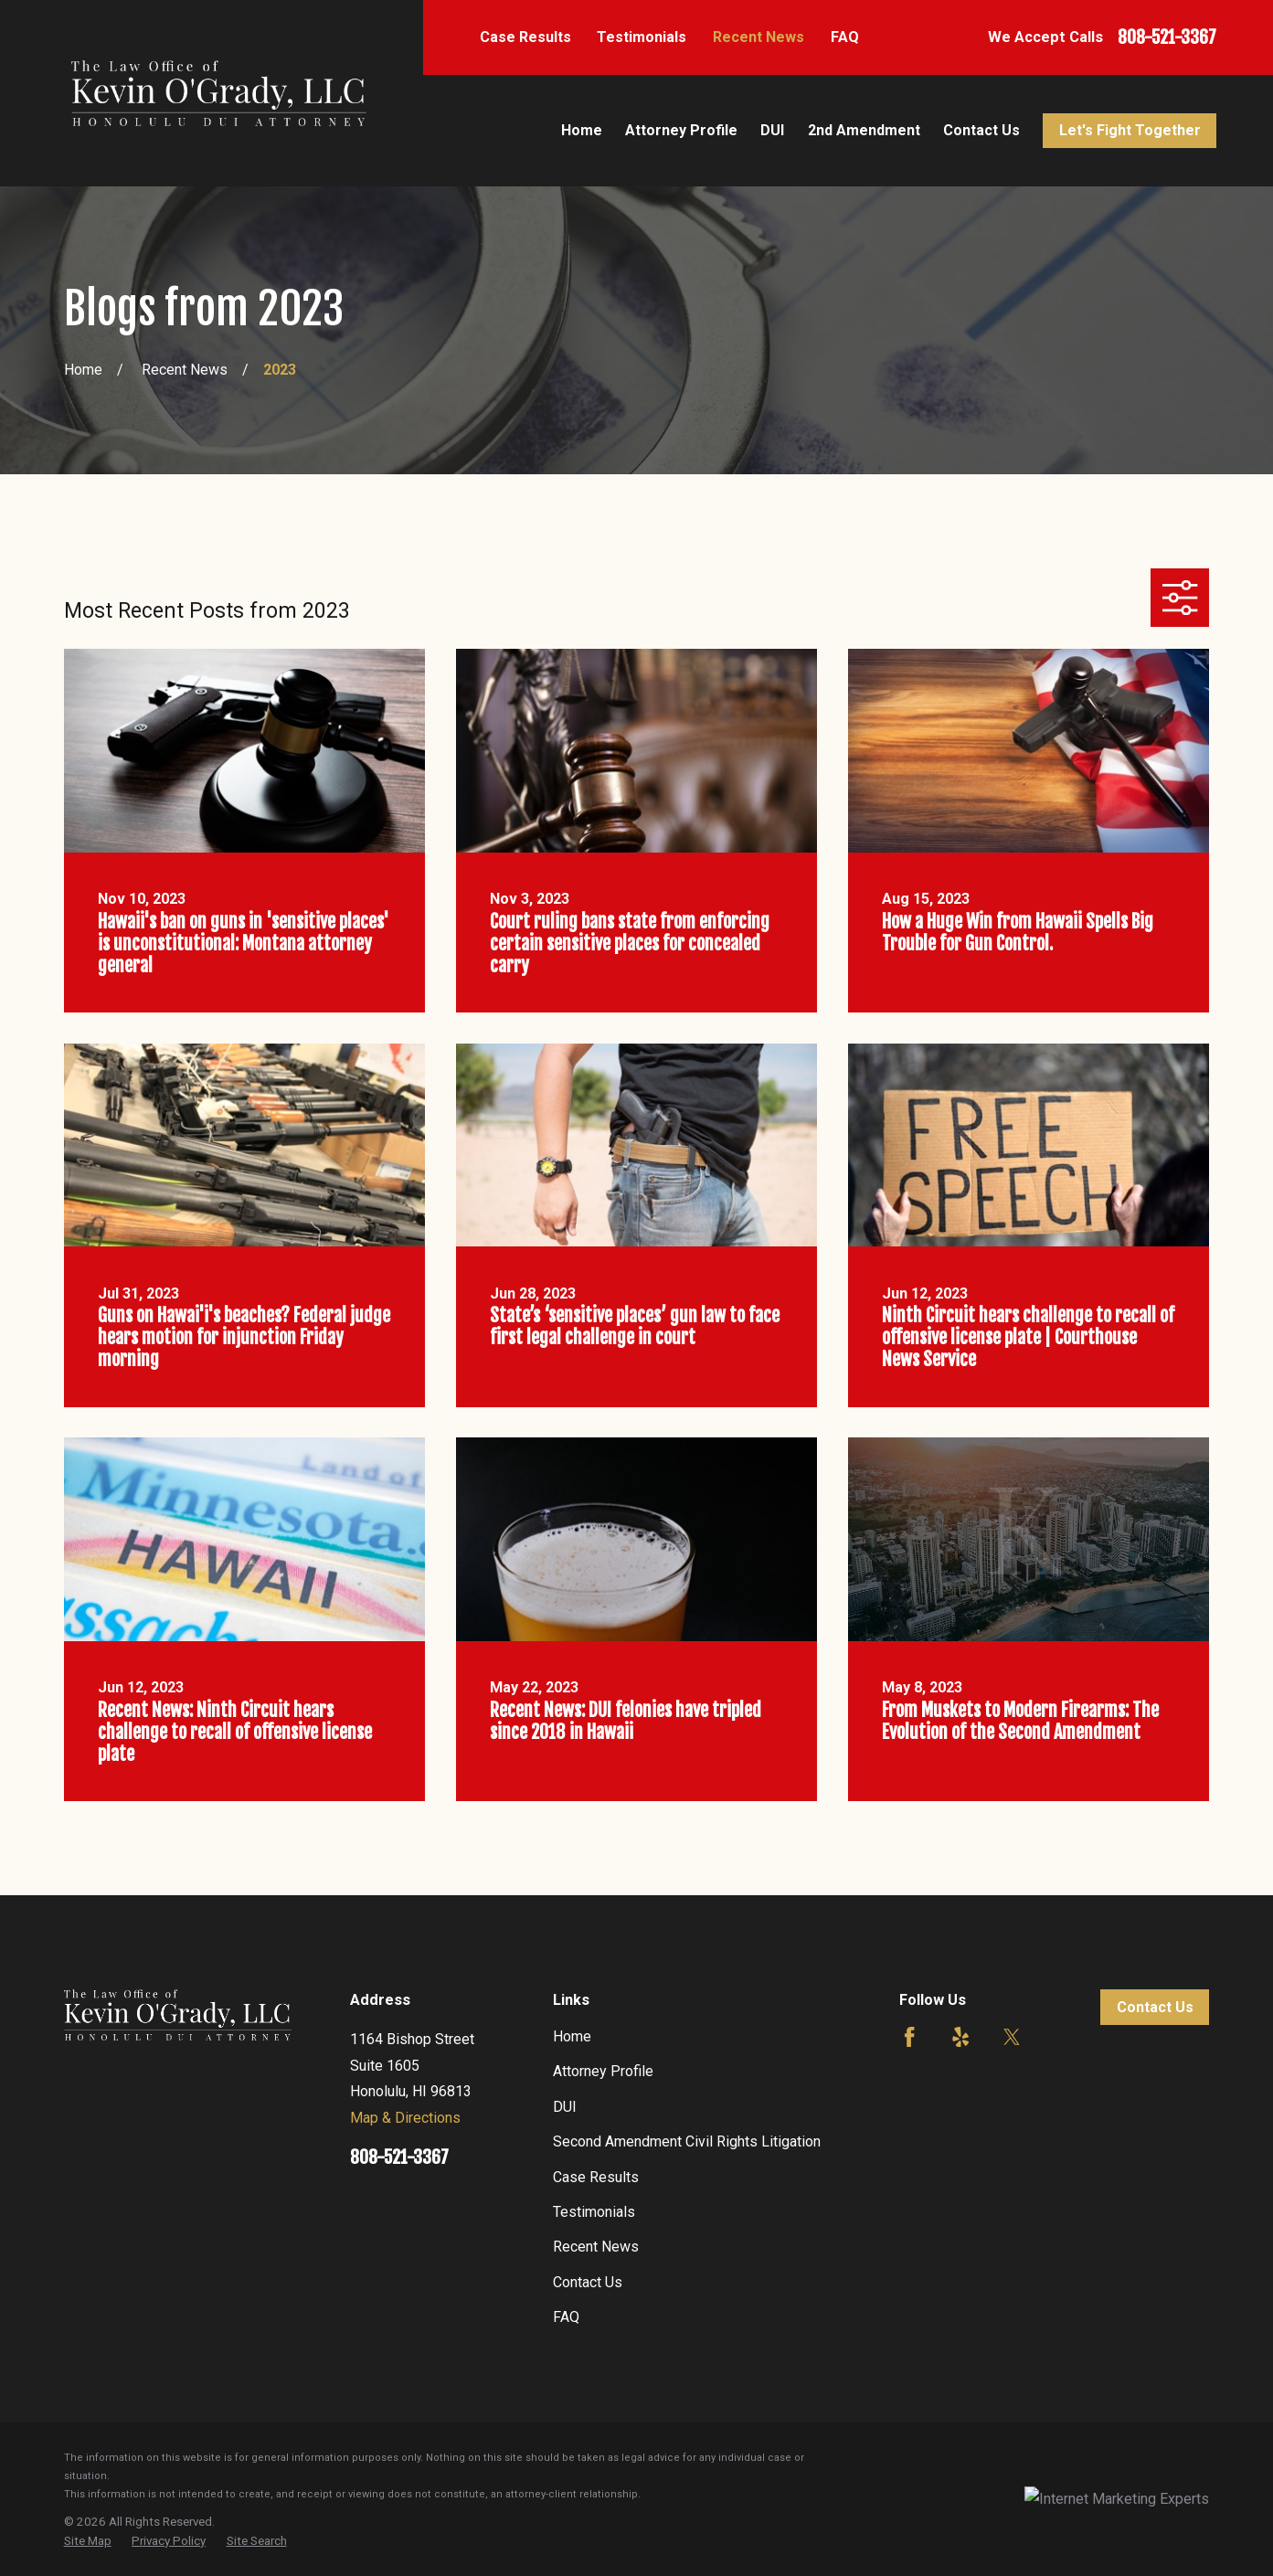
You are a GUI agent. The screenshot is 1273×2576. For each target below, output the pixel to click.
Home (572, 2036)
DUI (565, 2106)
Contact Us (587, 2282)
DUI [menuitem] (772, 130)
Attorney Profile (603, 2071)
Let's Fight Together (1130, 130)
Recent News (758, 37)
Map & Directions (405, 2117)
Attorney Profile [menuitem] (681, 130)
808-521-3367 (1167, 37)
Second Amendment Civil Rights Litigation (687, 2141)
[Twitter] (1012, 2037)
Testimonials (641, 37)
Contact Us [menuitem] (981, 130)
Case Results (525, 37)
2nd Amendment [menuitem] (864, 130)
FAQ (845, 37)
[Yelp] (960, 2037)
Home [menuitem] (581, 130)
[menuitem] (87, 2541)
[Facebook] (909, 2037)
